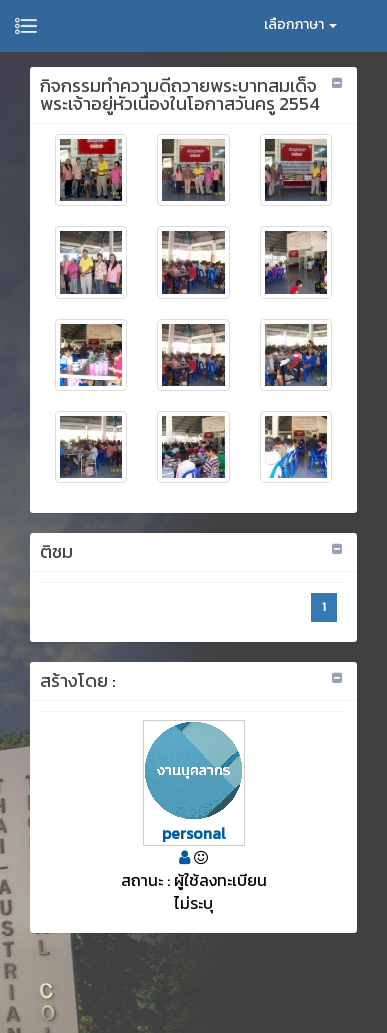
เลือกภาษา (300, 24)
